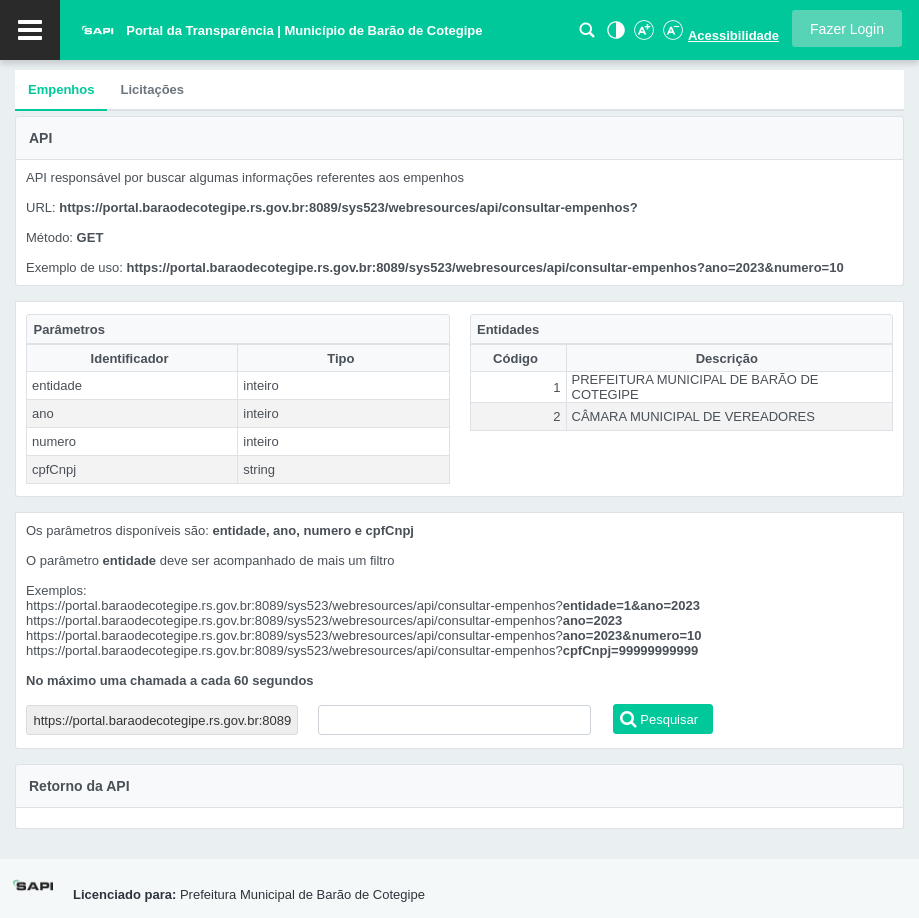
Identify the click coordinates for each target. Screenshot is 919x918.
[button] (847, 28)
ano (43, 413)
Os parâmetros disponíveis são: (119, 530)
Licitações (152, 89)
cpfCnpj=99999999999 (631, 650)
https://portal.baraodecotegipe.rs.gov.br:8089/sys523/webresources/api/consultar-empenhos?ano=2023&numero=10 (484, 267)
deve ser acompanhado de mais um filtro (277, 560)
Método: (51, 237)
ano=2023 (593, 620)
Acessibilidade (733, 35)
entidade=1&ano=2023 (631, 605)
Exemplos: (56, 590)
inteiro (260, 385)
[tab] (61, 90)
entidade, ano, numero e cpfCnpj (313, 530)
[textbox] (454, 720)
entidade (57, 385)
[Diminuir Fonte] (671, 35)
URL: (42, 207)
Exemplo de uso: (76, 267)
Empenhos (61, 89)
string (259, 469)
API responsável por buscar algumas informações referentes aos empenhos (245, 177)
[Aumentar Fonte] (643, 35)
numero (54, 441)
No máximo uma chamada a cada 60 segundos (170, 680)
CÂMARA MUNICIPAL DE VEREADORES (693, 416)
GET (90, 237)
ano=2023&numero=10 (632, 635)
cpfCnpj (54, 469)
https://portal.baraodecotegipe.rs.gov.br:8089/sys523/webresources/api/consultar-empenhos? (348, 207)
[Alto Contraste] (614, 35)
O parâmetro (62, 560)
